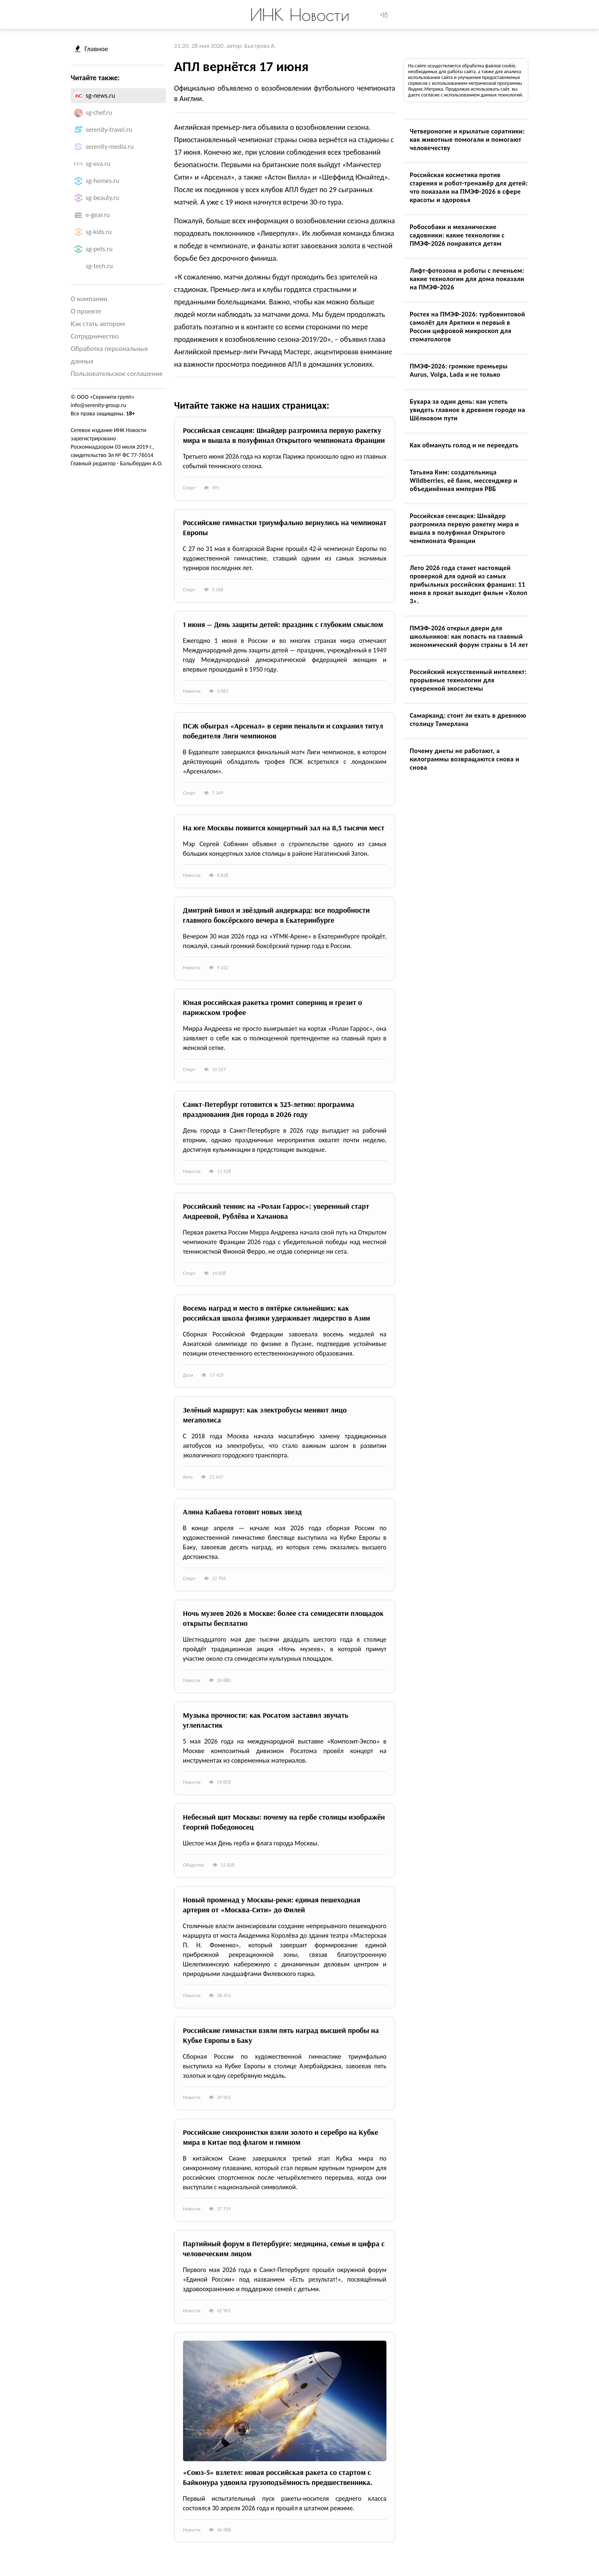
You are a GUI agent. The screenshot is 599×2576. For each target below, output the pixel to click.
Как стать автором (98, 323)
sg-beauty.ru (102, 198)
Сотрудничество (95, 336)
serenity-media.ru (110, 147)
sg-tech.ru (99, 266)
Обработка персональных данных (109, 355)
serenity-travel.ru (109, 129)
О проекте (86, 311)
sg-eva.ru (98, 164)
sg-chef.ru (99, 112)
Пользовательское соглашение (117, 373)
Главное (91, 48)
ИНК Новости (299, 14)
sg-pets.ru (99, 249)
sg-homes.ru (102, 181)
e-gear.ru (98, 215)
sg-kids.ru (98, 232)
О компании (89, 298)
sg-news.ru (100, 95)
